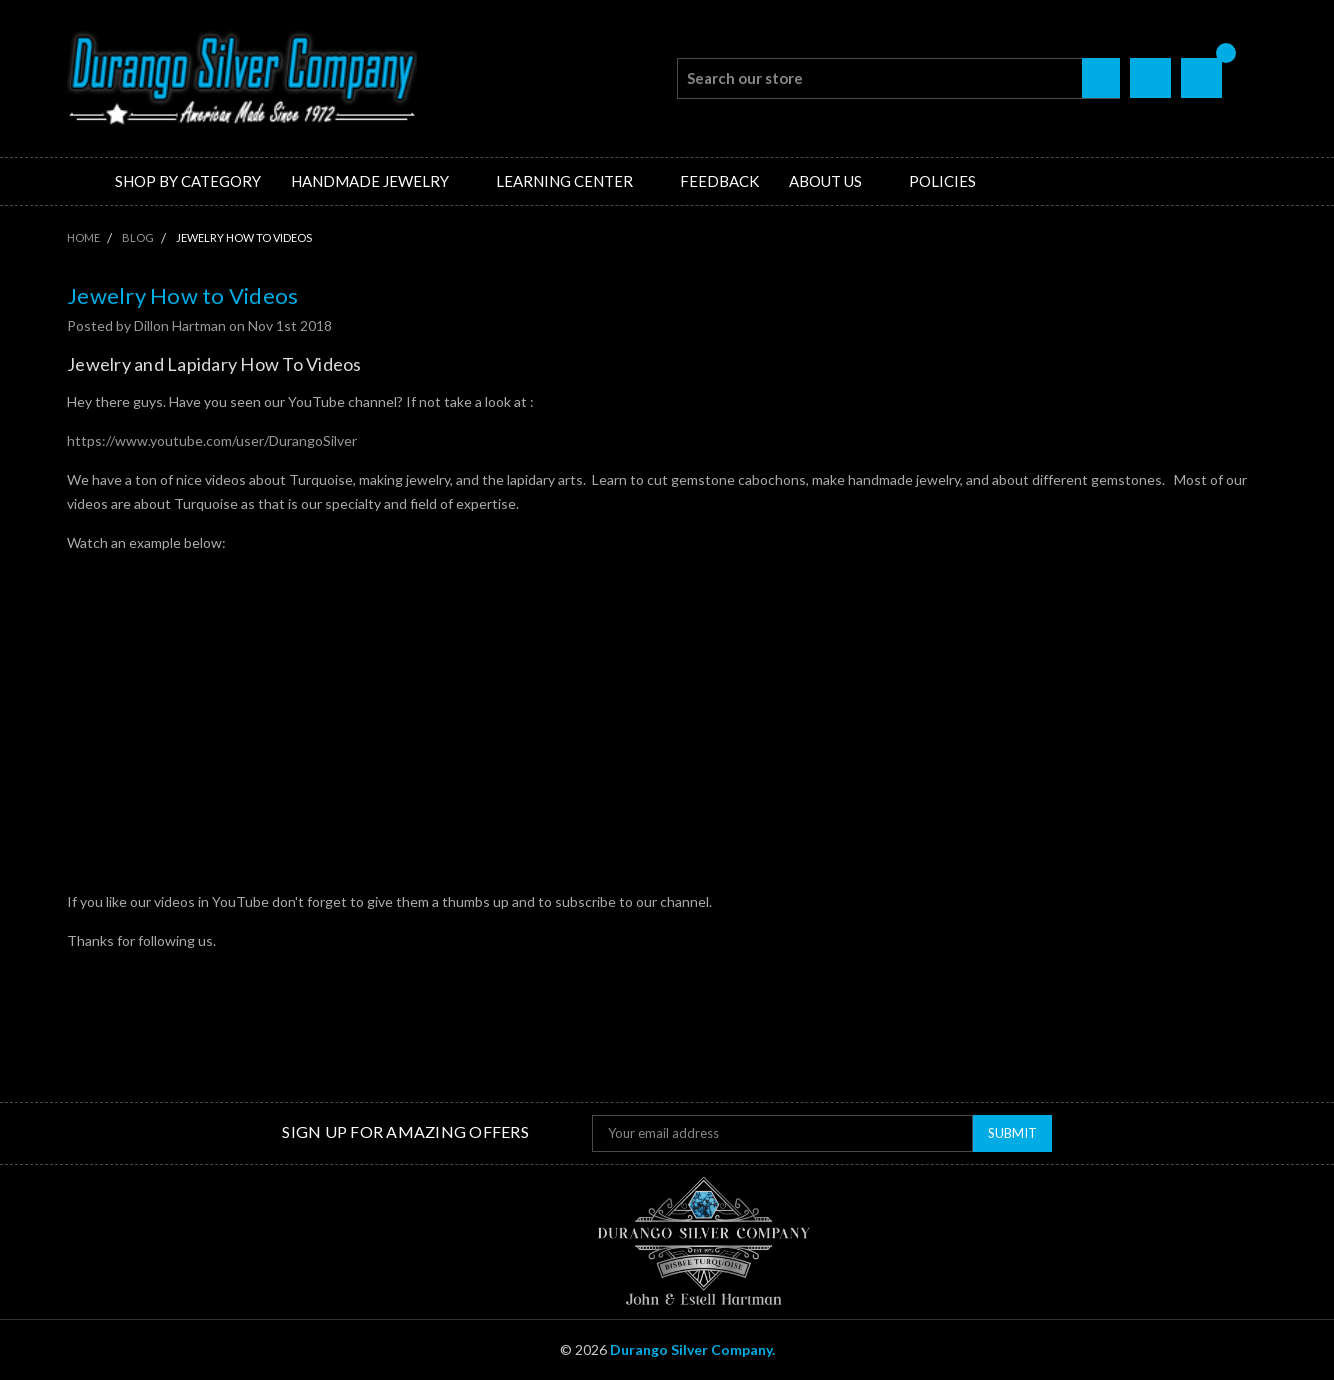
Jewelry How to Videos (182, 295)
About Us (834, 181)
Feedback (719, 181)
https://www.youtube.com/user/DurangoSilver (212, 440)
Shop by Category (188, 181)
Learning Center (573, 181)
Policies (942, 181)
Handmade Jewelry (378, 181)
